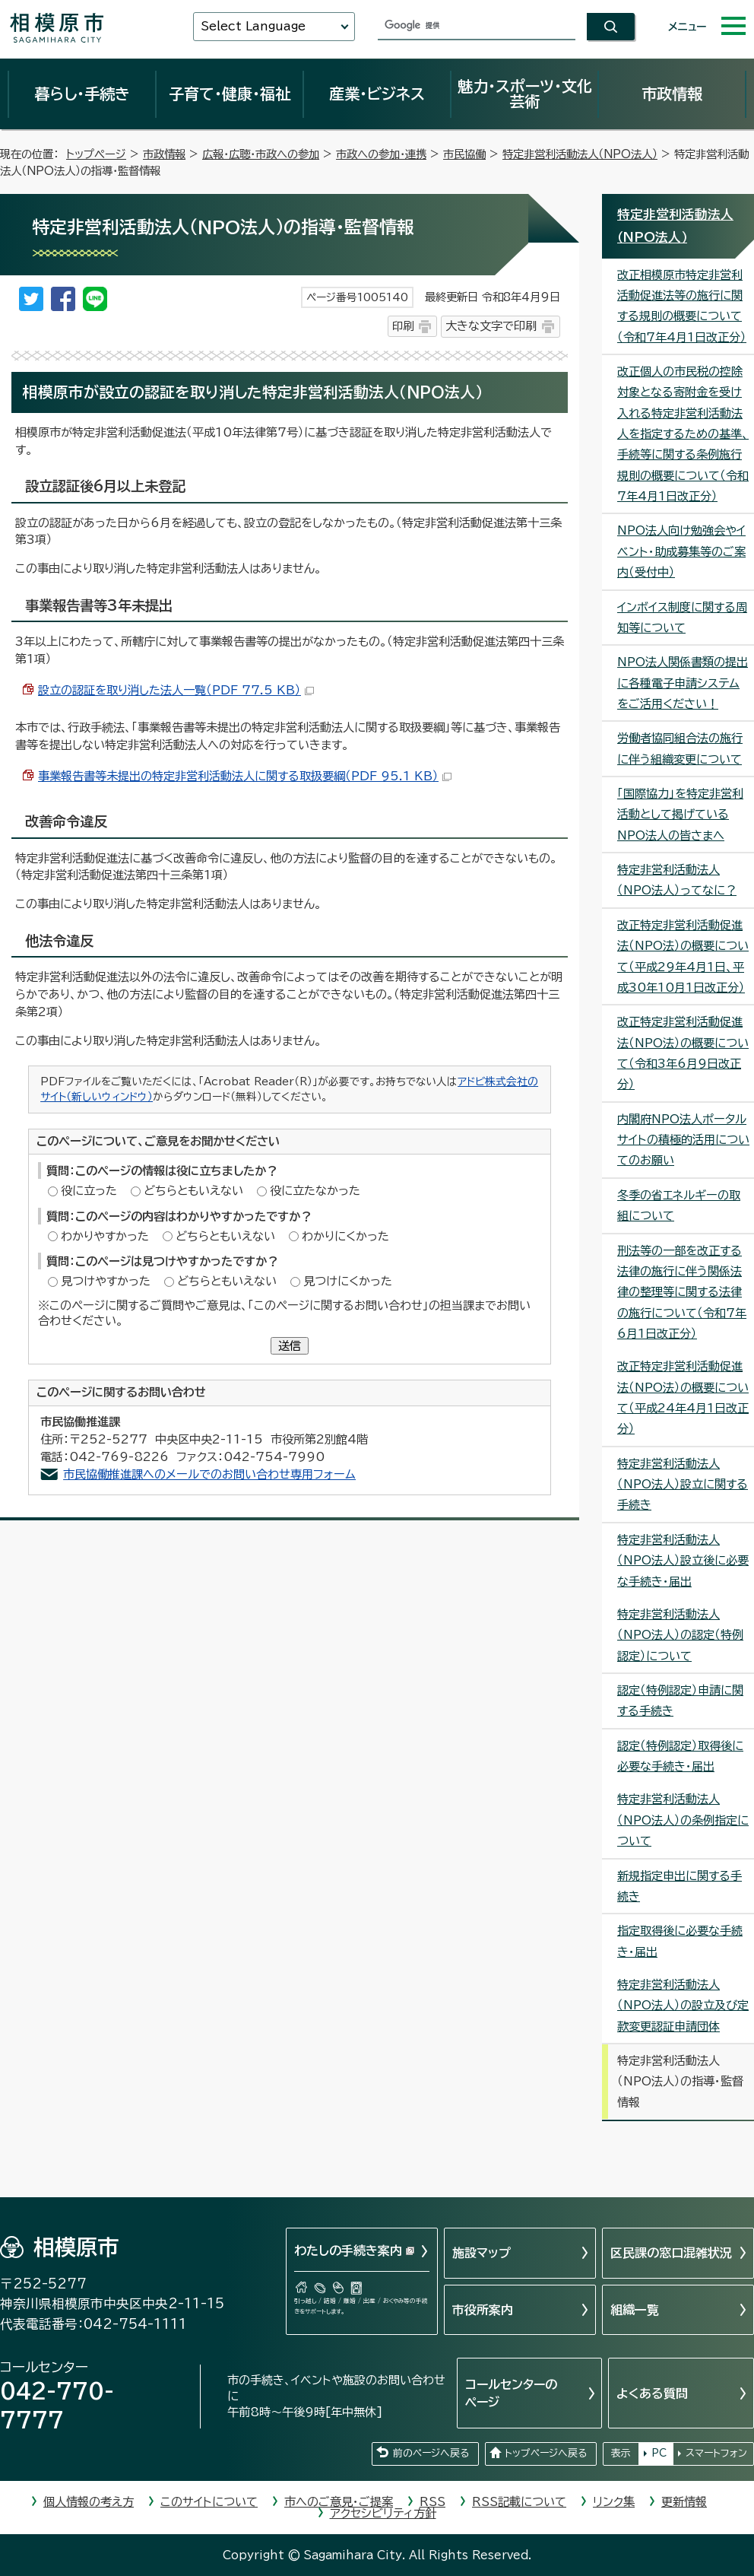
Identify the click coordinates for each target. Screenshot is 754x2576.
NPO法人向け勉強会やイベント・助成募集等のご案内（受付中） (681, 551)
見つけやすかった (105, 1281)
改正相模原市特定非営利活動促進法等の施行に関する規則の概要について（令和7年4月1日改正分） (681, 306)
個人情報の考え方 (88, 2502)
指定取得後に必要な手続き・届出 (680, 1941)
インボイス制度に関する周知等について (682, 618)
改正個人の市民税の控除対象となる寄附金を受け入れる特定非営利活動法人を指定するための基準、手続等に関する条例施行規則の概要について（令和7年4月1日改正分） (683, 434)
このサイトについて (209, 2502)
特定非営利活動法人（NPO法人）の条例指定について (683, 1820)
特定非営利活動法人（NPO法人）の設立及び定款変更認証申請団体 (683, 2005)
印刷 (402, 326)
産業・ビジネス (377, 93)
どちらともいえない (193, 1190)
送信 (289, 1346)
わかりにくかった (345, 1236)
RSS (432, 2502)
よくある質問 (652, 2393)
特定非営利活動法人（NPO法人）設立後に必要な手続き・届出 (683, 1560)
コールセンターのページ (511, 2392)
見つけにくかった (347, 1281)
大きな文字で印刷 (491, 326)
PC (659, 2453)
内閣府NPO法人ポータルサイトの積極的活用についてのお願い (683, 1140)
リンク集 (614, 2502)
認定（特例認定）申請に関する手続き (680, 1701)
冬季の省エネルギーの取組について (678, 1205)
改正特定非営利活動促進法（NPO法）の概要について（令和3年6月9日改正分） (683, 1053)
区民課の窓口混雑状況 (671, 2253)
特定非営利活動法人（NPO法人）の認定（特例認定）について (680, 1635)
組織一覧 (634, 2310)
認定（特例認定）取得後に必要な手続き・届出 (680, 1756)
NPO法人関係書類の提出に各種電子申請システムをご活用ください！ (682, 683)
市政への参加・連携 (381, 154)
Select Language (253, 26)
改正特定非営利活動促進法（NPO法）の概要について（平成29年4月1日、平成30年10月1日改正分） (683, 956)
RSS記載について (519, 2502)
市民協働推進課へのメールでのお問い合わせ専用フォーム (209, 1474)
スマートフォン (716, 2453)
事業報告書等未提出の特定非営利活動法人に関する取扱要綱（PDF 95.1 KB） (244, 776)
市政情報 (672, 93)
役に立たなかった (315, 1190)
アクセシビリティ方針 (383, 2513)
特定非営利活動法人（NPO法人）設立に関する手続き (682, 1484)
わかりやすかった (105, 1236)
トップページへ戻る (546, 2453)
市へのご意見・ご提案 (338, 2502)
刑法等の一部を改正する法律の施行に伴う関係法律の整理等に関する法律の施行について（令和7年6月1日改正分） (681, 1292)
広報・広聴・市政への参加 (260, 154)
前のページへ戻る (431, 2453)
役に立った (89, 1190)
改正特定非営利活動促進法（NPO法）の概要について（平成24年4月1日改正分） (683, 1397)
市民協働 (464, 154)
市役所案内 (482, 2310)
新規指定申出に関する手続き (679, 1886)
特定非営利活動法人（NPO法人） (579, 154)
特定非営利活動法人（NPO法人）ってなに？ (677, 880)
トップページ (96, 154)
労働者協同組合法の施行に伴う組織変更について (680, 748)
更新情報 (684, 2502)
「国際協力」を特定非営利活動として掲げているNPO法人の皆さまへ (680, 814)
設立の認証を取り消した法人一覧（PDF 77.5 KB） (176, 690)
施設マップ (481, 2253)
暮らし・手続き (82, 93)
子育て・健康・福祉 (229, 93)
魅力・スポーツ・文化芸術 (525, 93)
